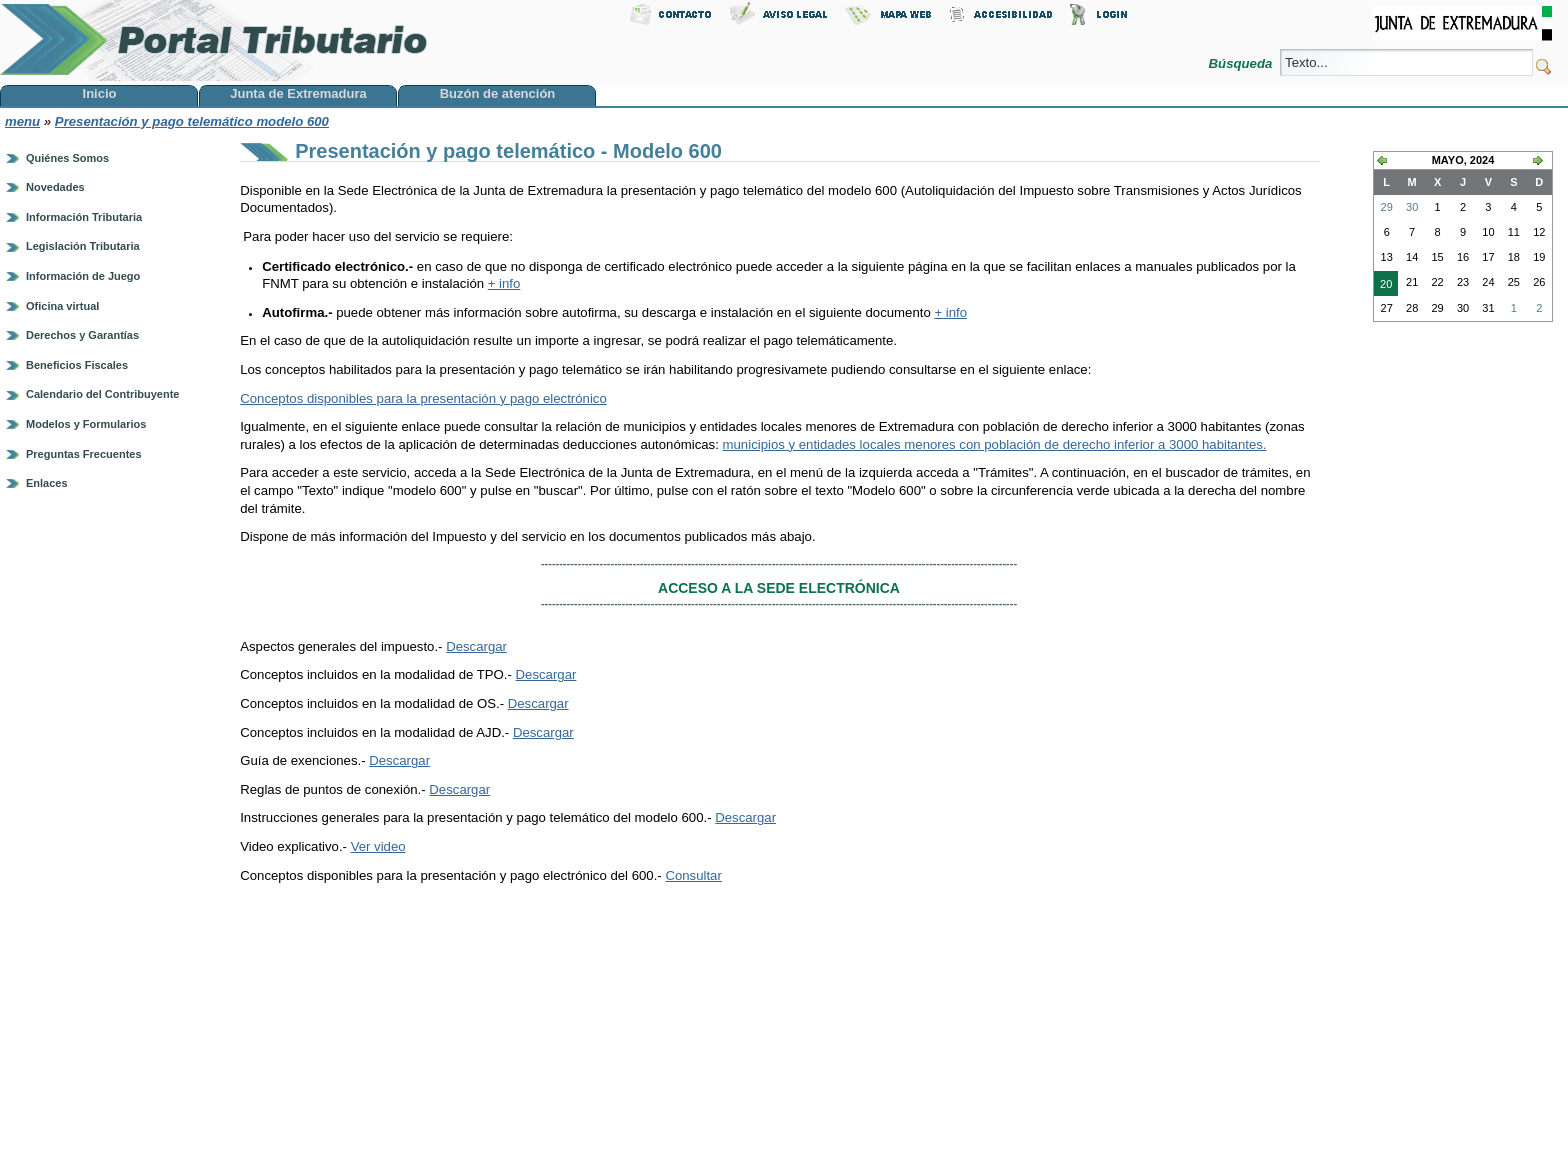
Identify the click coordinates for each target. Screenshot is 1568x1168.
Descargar (476, 646)
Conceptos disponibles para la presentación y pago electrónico (423, 398)
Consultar (693, 875)
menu (22, 121)
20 (1383, 286)
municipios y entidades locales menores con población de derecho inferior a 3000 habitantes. (995, 444)
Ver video (378, 846)
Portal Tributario (214, 40)
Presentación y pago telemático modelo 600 (192, 121)
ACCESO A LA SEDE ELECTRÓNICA (779, 588)
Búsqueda (1242, 63)
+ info (504, 283)
